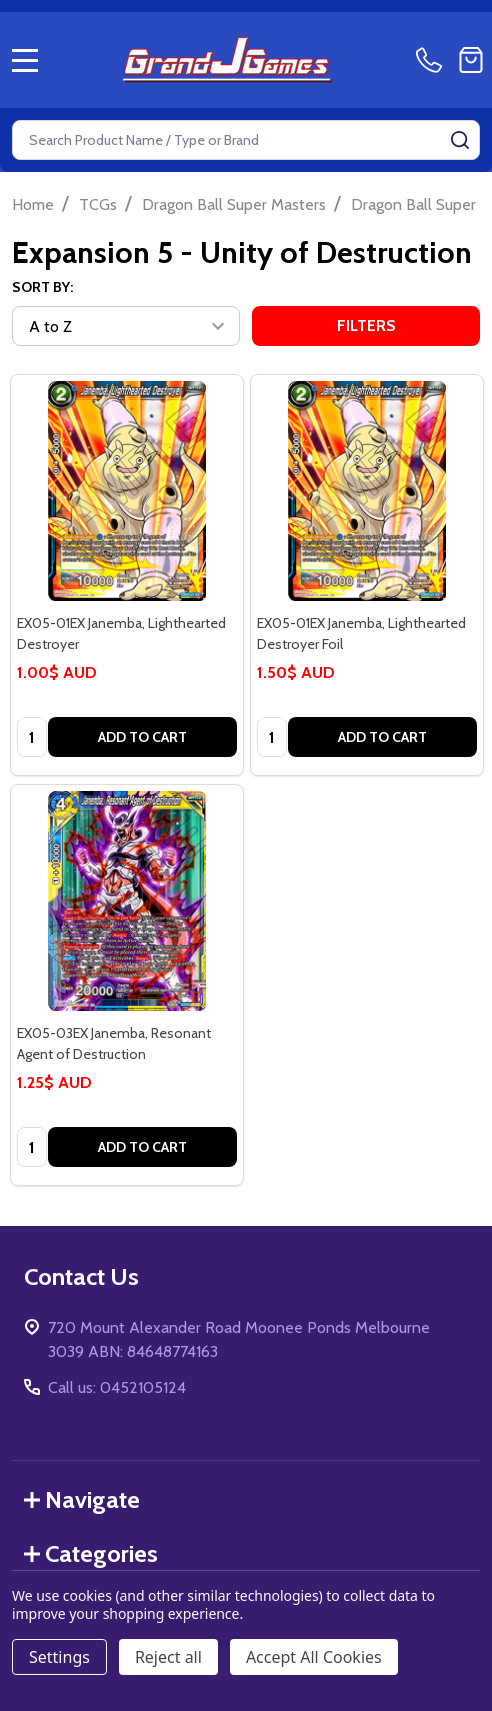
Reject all (168, 1657)
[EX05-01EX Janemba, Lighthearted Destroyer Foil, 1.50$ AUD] (367, 491)
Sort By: (42, 287)
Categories (91, 1553)
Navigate (82, 1499)
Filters (366, 325)
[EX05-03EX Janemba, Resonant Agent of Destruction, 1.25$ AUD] (127, 901)
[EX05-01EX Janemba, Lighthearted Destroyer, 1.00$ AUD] (127, 491)
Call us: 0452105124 (117, 1387)
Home (33, 204)
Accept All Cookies (314, 1657)
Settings (59, 1657)
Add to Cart (142, 737)
